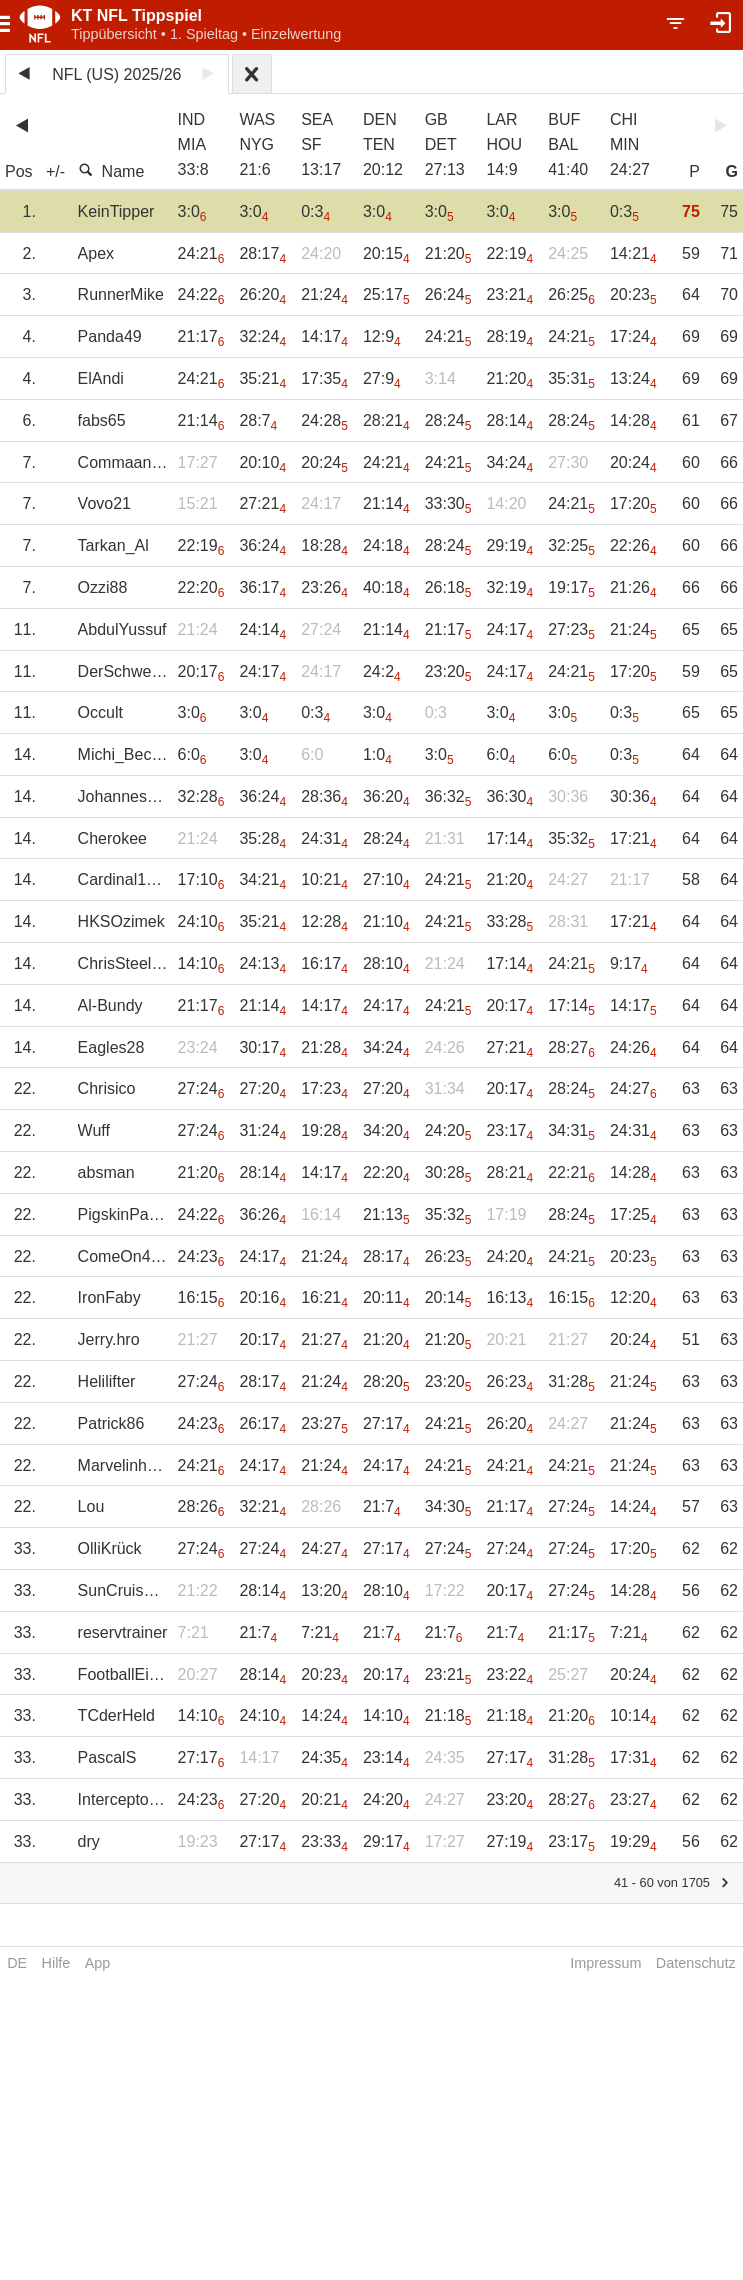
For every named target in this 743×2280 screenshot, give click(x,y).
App (98, 1963)
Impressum (605, 1963)
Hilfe (56, 1963)
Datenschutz (696, 1963)
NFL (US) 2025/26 (116, 74)
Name (111, 171)
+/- (55, 171)
